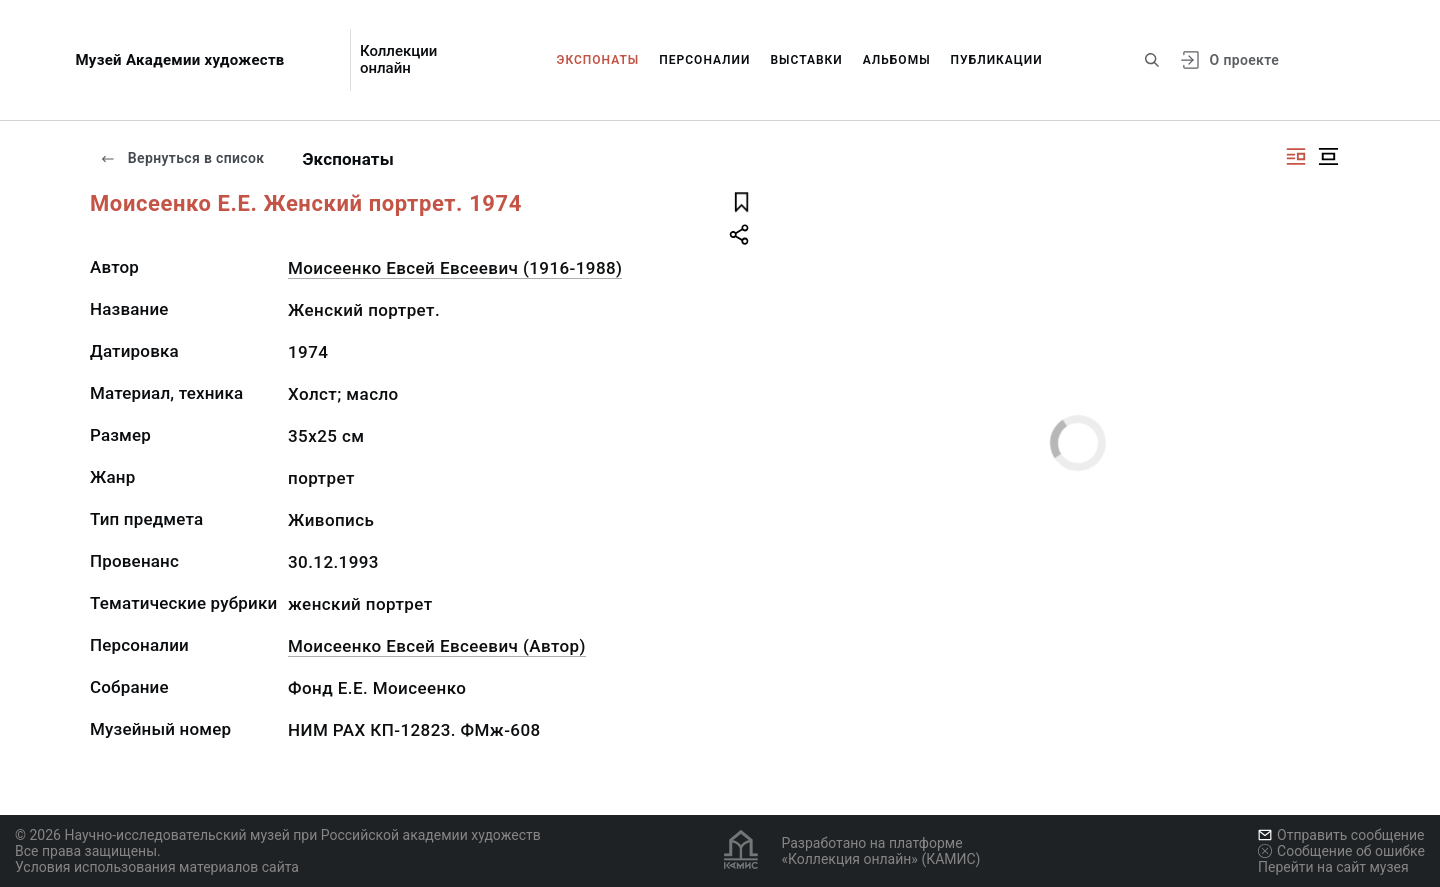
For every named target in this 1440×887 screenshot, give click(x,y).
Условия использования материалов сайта (157, 867)
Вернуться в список (182, 158)
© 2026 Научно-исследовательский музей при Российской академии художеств (278, 835)
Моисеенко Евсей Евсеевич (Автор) (437, 646)
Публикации (997, 60)
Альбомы (897, 60)
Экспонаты (598, 60)
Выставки (806, 60)
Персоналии (704, 60)
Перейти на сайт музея (1333, 867)
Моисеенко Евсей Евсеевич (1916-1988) (455, 268)
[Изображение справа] (1296, 156)
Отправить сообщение (1341, 835)
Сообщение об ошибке (1341, 851)
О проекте (1244, 60)
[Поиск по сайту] (1152, 60)
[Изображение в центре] (1328, 156)
